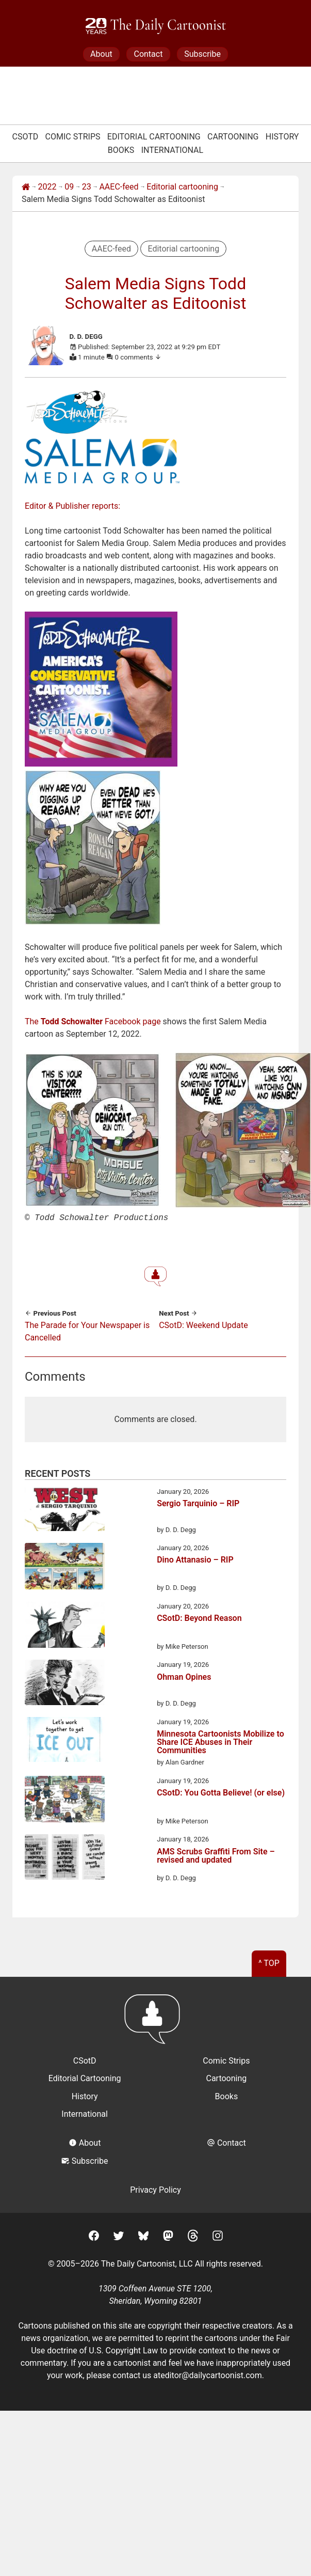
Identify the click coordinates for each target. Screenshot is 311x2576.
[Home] (26, 187)
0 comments (138, 357)
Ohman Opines (184, 1676)
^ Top (269, 1962)
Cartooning (233, 137)
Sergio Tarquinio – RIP (198, 1502)
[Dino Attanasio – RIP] (65, 1567)
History (282, 137)
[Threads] (193, 2236)
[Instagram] (217, 2236)
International (172, 150)
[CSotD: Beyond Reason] (65, 1625)
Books (121, 150)
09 (69, 187)
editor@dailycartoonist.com (211, 2374)
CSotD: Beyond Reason (199, 1617)
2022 (47, 187)
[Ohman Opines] (65, 1683)
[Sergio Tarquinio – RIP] (65, 1510)
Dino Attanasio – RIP (195, 1559)
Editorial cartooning (182, 187)
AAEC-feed (118, 187)
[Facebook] (94, 2236)
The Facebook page (93, 1021)
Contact (148, 54)
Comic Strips (73, 137)
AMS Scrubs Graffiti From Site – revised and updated (216, 1855)
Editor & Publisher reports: (72, 506)
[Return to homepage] (155, 2023)
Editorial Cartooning (154, 137)
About (101, 54)
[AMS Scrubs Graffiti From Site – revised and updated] (65, 1857)
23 (86, 187)
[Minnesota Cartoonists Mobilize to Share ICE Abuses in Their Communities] (65, 1740)
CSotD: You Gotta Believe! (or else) (221, 1792)
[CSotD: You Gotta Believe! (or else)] (65, 1800)
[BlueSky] (143, 2236)
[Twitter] (118, 2236)
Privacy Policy (155, 2189)
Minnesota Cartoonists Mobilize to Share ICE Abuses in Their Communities (220, 1741)
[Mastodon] (168, 2236)
